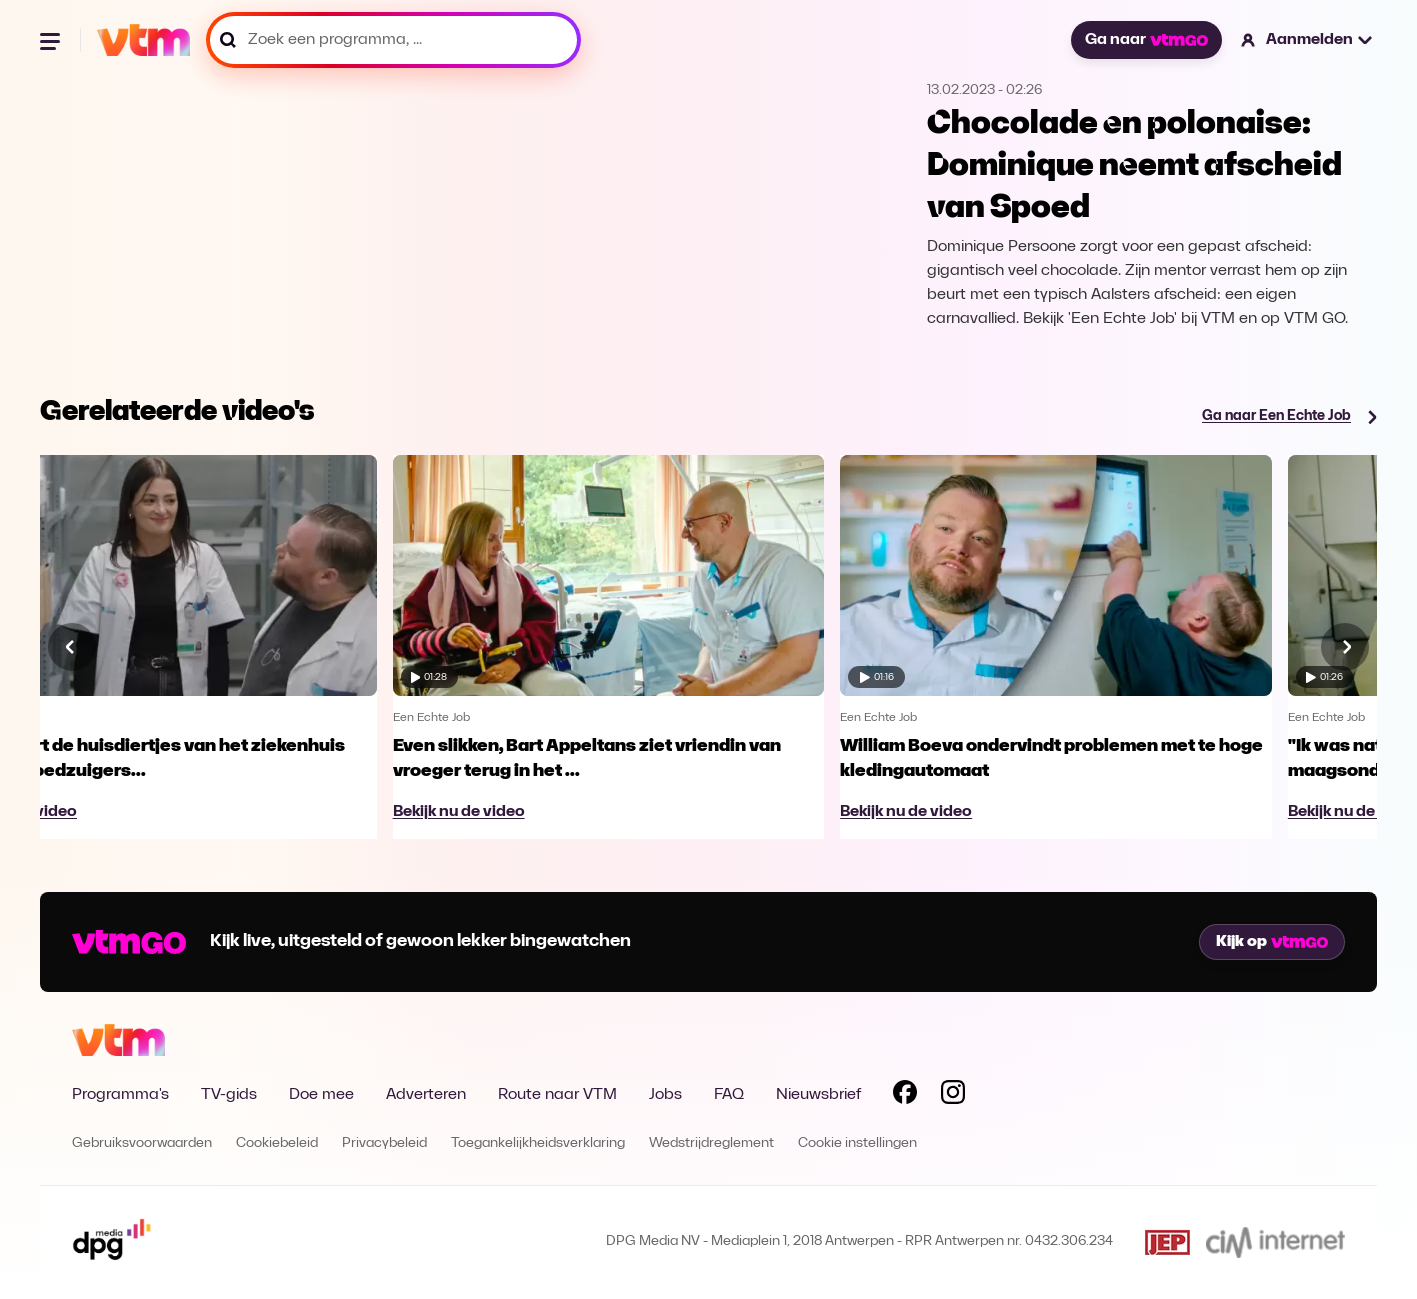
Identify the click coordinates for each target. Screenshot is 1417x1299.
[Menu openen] (52, 40)
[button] (1307, 40)
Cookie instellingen (857, 1143)
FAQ (729, 1095)
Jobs (665, 1095)
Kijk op (1272, 942)
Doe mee (321, 1095)
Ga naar (1146, 40)
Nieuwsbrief (818, 1095)
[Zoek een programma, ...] (393, 40)
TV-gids (229, 1095)
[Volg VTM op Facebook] (905, 1096)
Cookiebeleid (277, 1143)
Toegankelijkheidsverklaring (538, 1143)
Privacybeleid (384, 1143)
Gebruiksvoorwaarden (142, 1143)
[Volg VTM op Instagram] (953, 1096)
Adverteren (426, 1095)
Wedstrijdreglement (711, 1143)
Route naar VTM (557, 1095)
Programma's (120, 1095)
